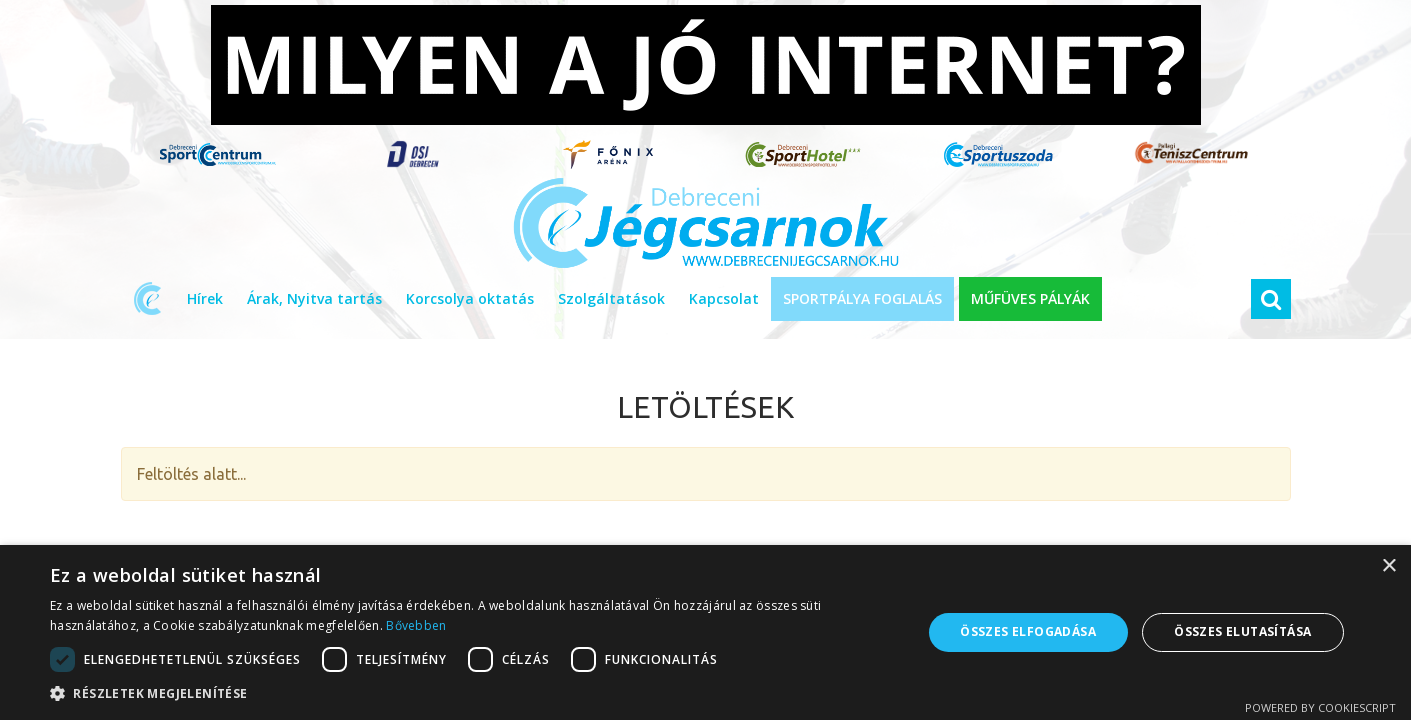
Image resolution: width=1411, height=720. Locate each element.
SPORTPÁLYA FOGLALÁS (862, 298)
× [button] (1388, 566)
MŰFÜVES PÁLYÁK (1030, 298)
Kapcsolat (724, 298)
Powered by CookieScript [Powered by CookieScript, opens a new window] (1320, 707)
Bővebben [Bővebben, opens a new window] (416, 625)
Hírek (205, 298)
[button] (473, 694)
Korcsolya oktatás (470, 298)
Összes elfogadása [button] (1028, 631)
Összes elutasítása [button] (1242, 631)
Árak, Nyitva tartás (314, 298)
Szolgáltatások (611, 298)
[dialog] (705, 632)
